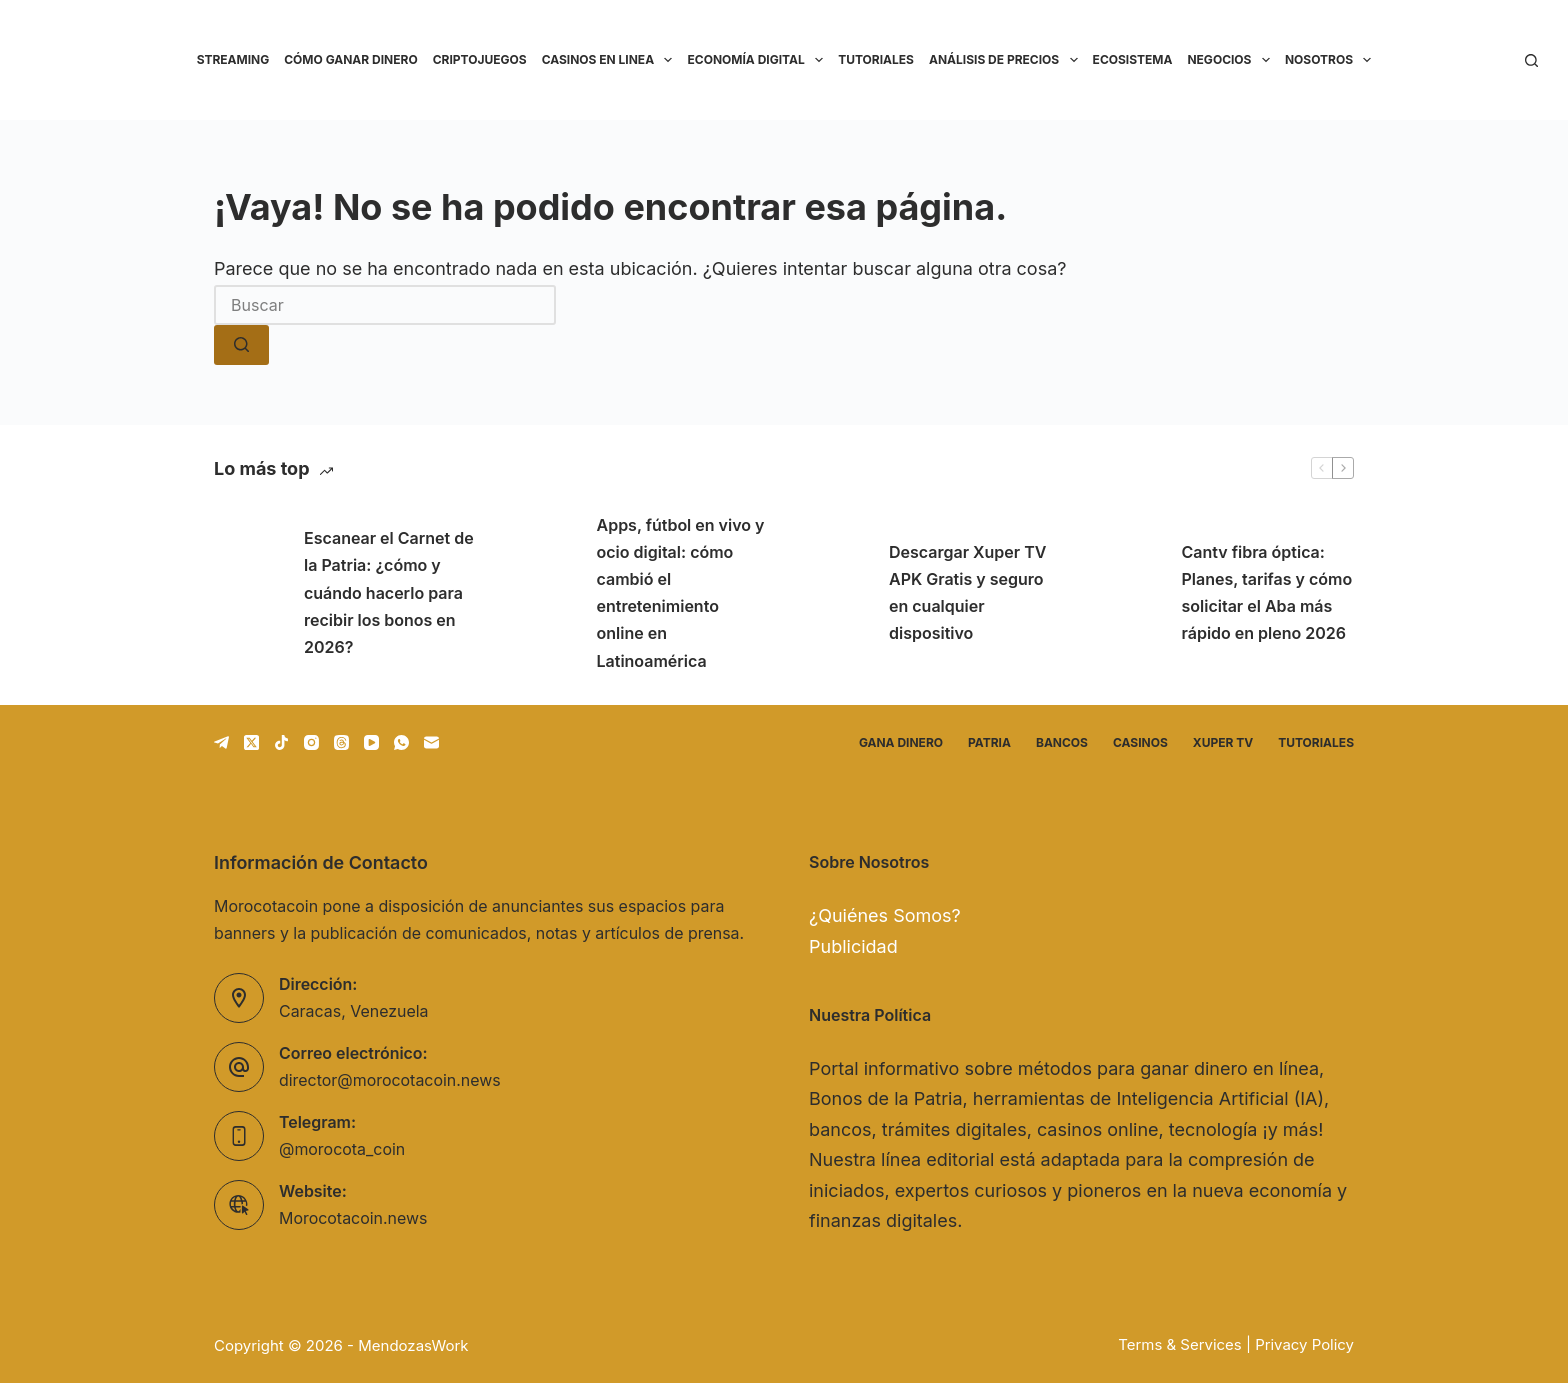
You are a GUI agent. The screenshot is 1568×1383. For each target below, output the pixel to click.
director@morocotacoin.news (390, 1080)
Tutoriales (876, 59)
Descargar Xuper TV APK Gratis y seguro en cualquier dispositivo (967, 593)
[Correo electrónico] (431, 742)
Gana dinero (901, 742)
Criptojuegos (480, 59)
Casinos (1140, 742)
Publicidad (853, 946)
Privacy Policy (1304, 1345)
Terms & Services (1180, 1345)
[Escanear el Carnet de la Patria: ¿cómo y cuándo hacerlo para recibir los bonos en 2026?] (249, 593)
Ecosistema (1133, 59)
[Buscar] (1531, 60)
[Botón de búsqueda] (241, 345)
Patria (989, 742)
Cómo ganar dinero (350, 59)
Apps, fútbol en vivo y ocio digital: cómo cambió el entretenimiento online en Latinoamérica (681, 593)
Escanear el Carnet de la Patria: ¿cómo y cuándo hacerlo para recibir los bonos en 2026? (389, 592)
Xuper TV (1223, 742)
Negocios (1232, 60)
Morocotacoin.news (353, 1219)
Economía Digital (758, 60)
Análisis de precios (1007, 60)
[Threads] (341, 742)
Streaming (233, 59)
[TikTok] (281, 742)
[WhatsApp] (401, 742)
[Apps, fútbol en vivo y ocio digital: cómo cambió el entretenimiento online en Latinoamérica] (542, 593)
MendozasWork (413, 1345)
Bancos (1062, 742)
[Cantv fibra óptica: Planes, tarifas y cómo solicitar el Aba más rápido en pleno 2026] (1127, 593)
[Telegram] (221, 742)
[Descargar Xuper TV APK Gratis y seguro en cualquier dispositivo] (834, 593)
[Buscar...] (385, 305)
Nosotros (1332, 60)
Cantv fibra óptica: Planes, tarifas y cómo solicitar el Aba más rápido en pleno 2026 (1267, 593)
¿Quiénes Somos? (885, 916)
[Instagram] (311, 742)
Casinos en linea (611, 60)
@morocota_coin (342, 1150)
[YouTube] (371, 742)
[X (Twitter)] (251, 742)
